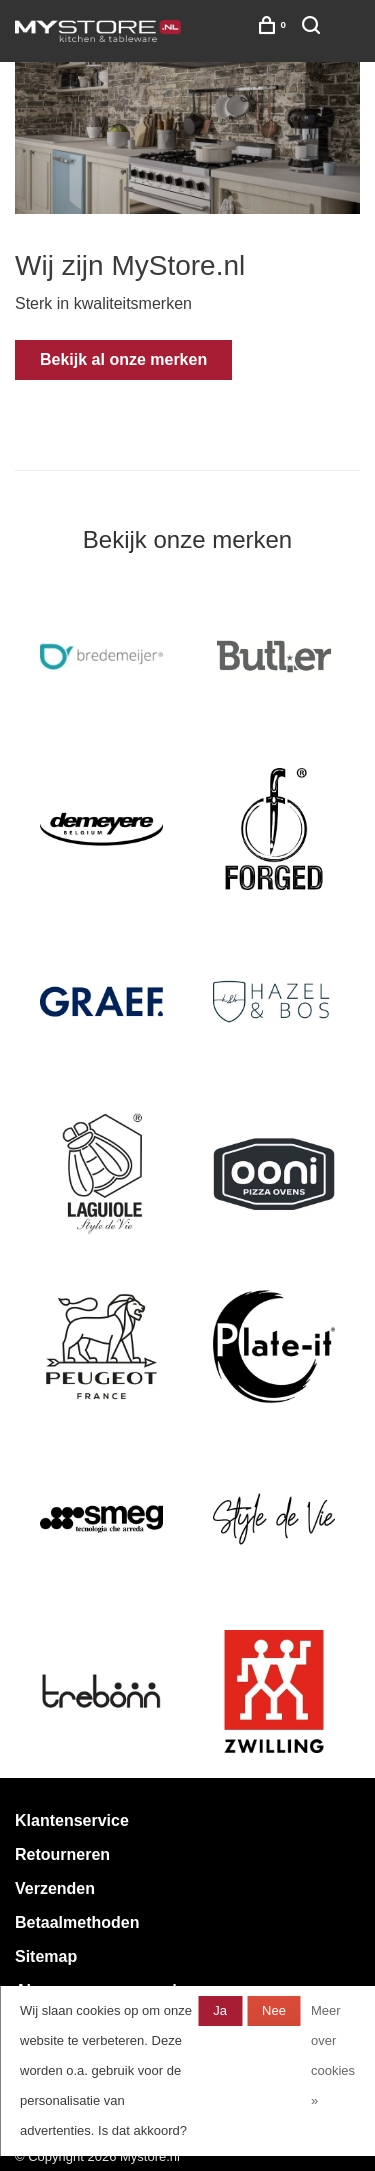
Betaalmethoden (77, 1922)
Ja (220, 2010)
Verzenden (55, 1888)
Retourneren (62, 1854)
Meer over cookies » (333, 2055)
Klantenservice (72, 1820)
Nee (274, 2010)
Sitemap (46, 1956)
